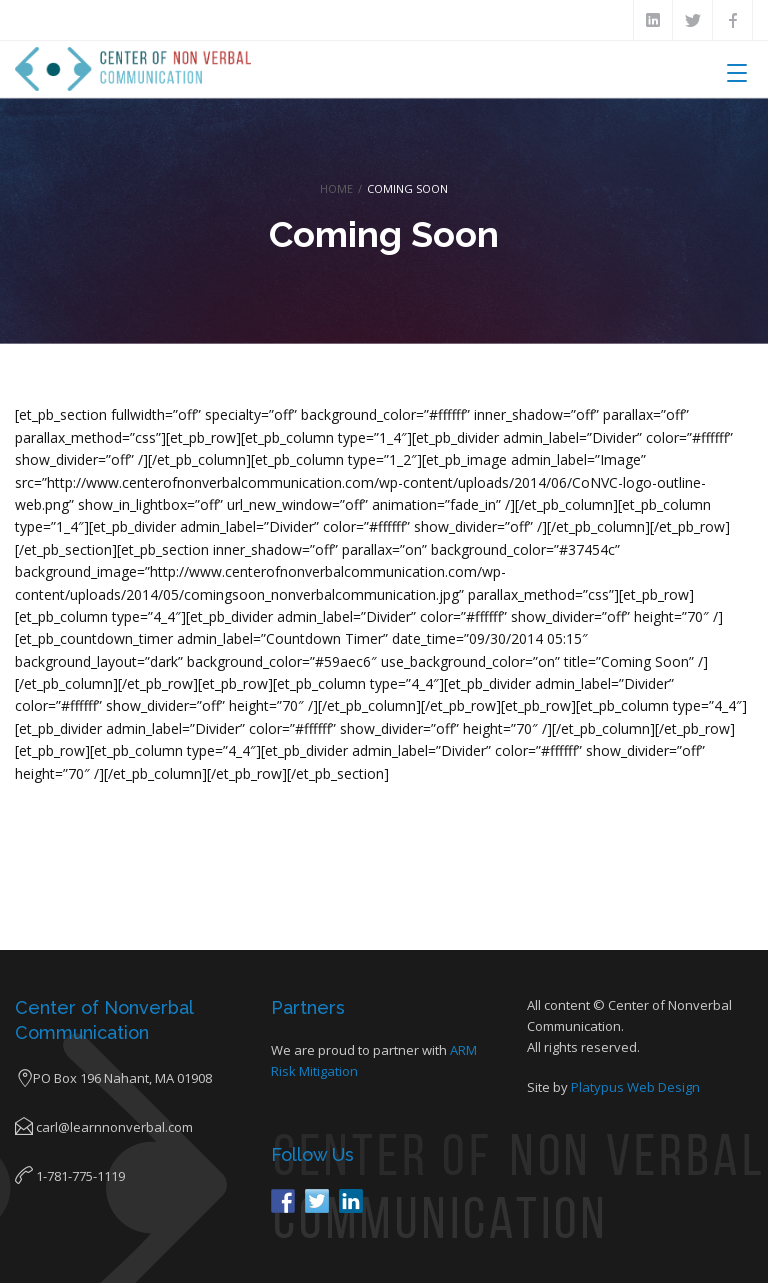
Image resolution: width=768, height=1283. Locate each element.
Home (336, 188)
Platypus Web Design (635, 1087)
